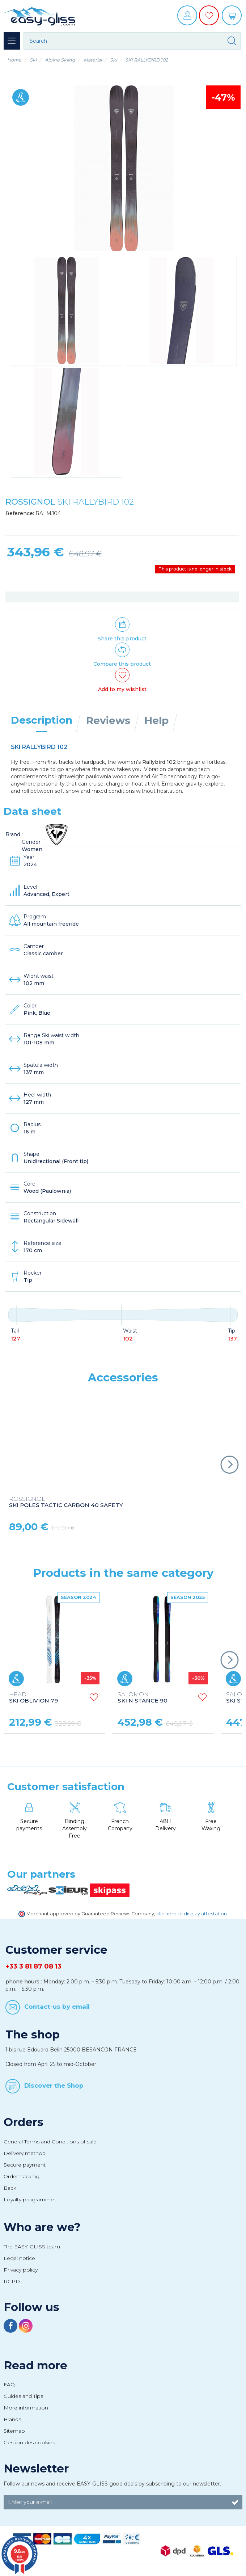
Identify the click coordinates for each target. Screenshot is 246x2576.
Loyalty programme (29, 2199)
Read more (35, 2365)
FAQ (9, 2384)
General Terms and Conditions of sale (50, 2141)
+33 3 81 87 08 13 (33, 1966)
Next (229, 1465)
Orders (23, 2122)
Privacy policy (21, 2269)
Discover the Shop (54, 2085)
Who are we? (42, 2227)
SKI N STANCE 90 (142, 1698)
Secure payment (25, 2165)
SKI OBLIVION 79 (33, 1698)
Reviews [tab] (108, 720)
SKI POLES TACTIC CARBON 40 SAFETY (66, 1502)
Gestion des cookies (29, 2442)
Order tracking (21, 2176)
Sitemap (14, 2431)
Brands (12, 2419)
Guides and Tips (23, 2396)
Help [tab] (156, 720)
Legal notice (19, 2258)
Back (10, 2188)
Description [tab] (41, 720)
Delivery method (25, 2153)
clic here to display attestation (191, 1913)
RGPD (12, 2281)
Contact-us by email (57, 2006)
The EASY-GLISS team (32, 2246)
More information (26, 2407)
